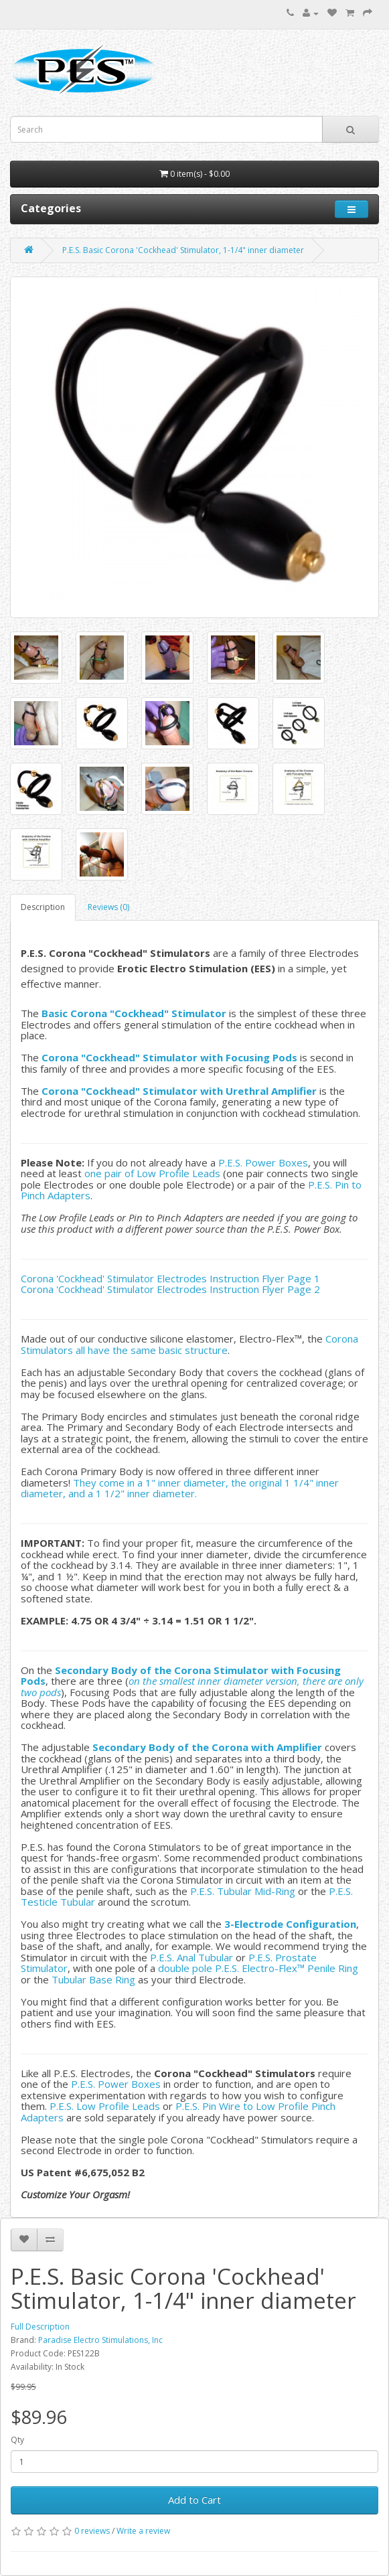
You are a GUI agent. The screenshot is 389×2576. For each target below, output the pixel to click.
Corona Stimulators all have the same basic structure (189, 1344)
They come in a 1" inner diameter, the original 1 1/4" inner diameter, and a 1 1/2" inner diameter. (180, 1488)
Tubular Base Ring (93, 1979)
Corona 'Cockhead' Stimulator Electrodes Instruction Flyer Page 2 (170, 1289)
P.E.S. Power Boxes (263, 1162)
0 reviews (92, 2530)
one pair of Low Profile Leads (152, 1173)
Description (43, 907)
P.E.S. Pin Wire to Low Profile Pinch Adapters (178, 2111)
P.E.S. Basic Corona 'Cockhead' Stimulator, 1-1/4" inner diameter (183, 250)
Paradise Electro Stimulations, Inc (100, 2340)
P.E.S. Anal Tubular (191, 1957)
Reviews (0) (108, 907)
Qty (17, 2439)
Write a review (143, 2530)
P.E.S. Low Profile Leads (105, 2106)
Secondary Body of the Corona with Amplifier (207, 1747)
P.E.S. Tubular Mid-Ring (242, 1891)
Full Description (40, 2326)
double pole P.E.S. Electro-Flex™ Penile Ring (258, 1968)
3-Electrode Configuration (290, 1923)
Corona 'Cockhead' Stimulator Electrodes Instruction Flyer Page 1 (170, 1278)
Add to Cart (194, 2499)
